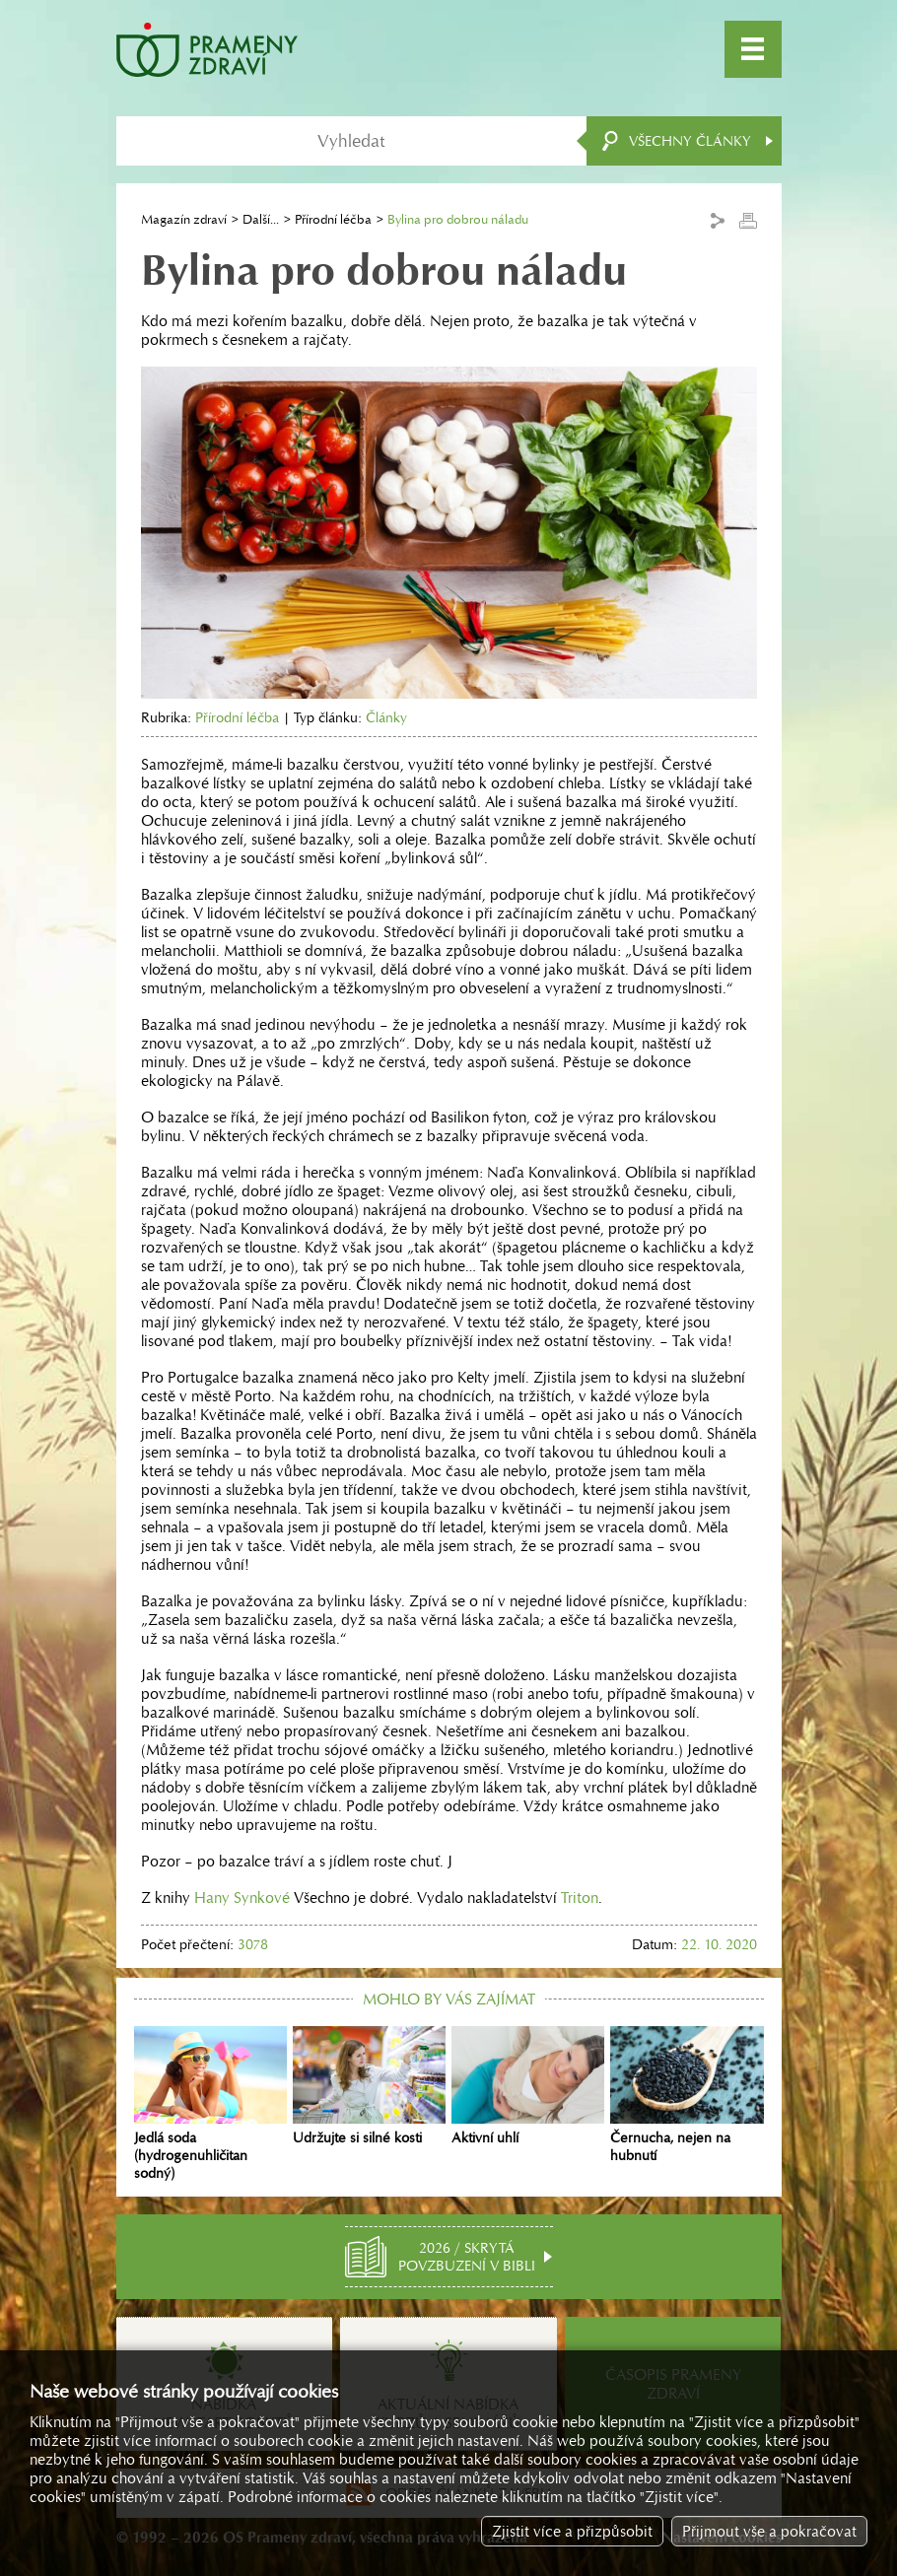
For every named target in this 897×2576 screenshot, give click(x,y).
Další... (260, 219)
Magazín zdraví (184, 219)
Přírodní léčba (333, 219)
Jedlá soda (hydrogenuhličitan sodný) (210, 2104)
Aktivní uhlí (527, 2086)
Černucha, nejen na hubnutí (686, 2095)
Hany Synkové (242, 1897)
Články (386, 717)
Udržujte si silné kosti (369, 2086)
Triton (579, 1897)
